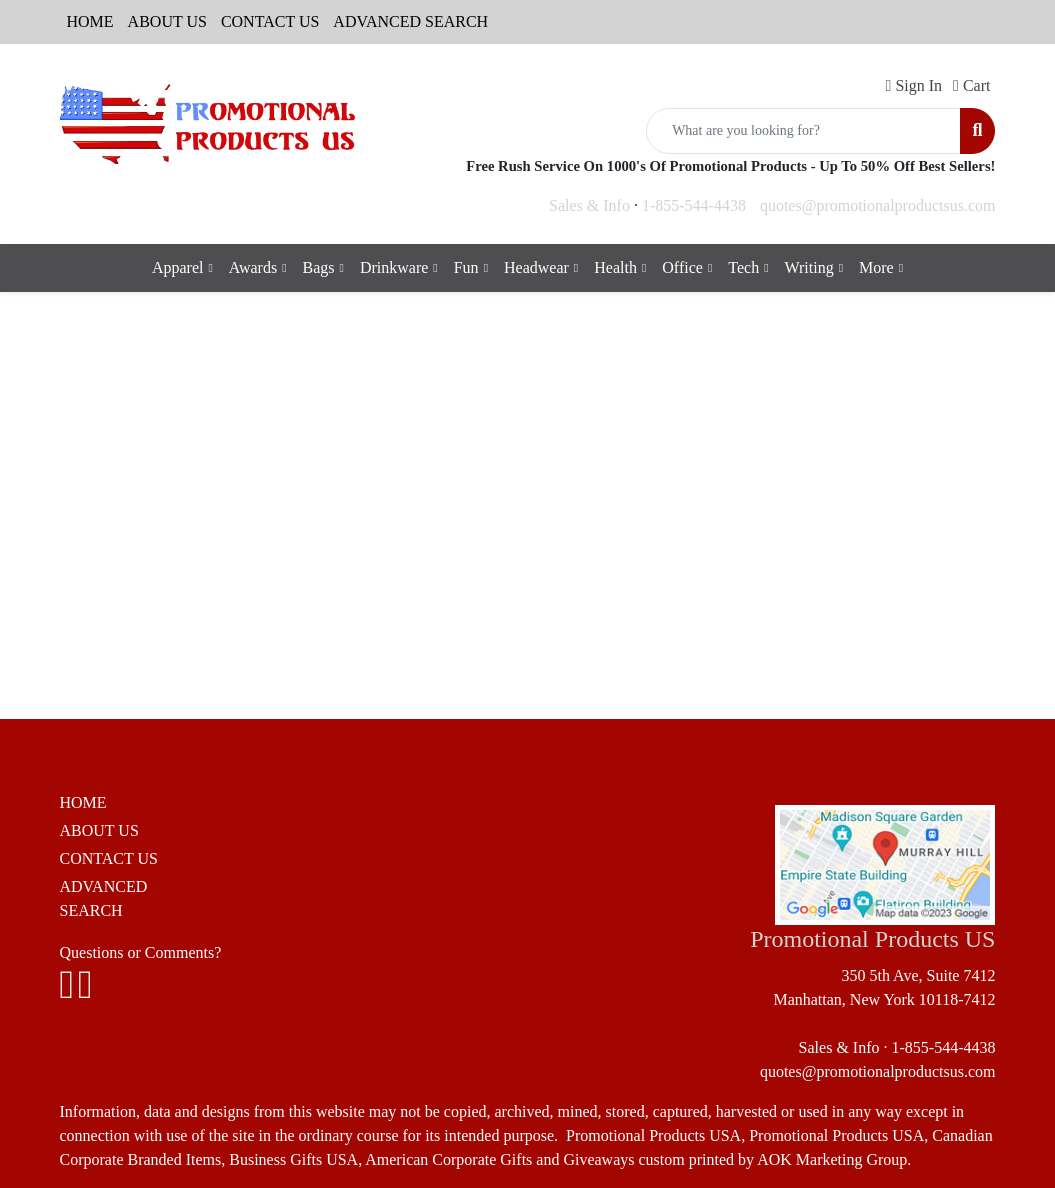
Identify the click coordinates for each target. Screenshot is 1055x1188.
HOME (90, 21)
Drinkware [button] (394, 267)
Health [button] (615, 267)
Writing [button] (809, 267)
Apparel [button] (178, 267)
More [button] (876, 267)
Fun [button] (466, 267)
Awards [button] (253, 267)
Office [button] (682, 267)
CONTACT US (270, 21)
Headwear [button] (536, 267)
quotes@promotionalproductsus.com (878, 205)
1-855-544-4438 (694, 205)
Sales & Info (589, 205)
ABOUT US (167, 21)
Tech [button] (743, 267)
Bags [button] (319, 267)
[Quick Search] (803, 131)
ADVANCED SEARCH (410, 21)
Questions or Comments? (141, 952)
